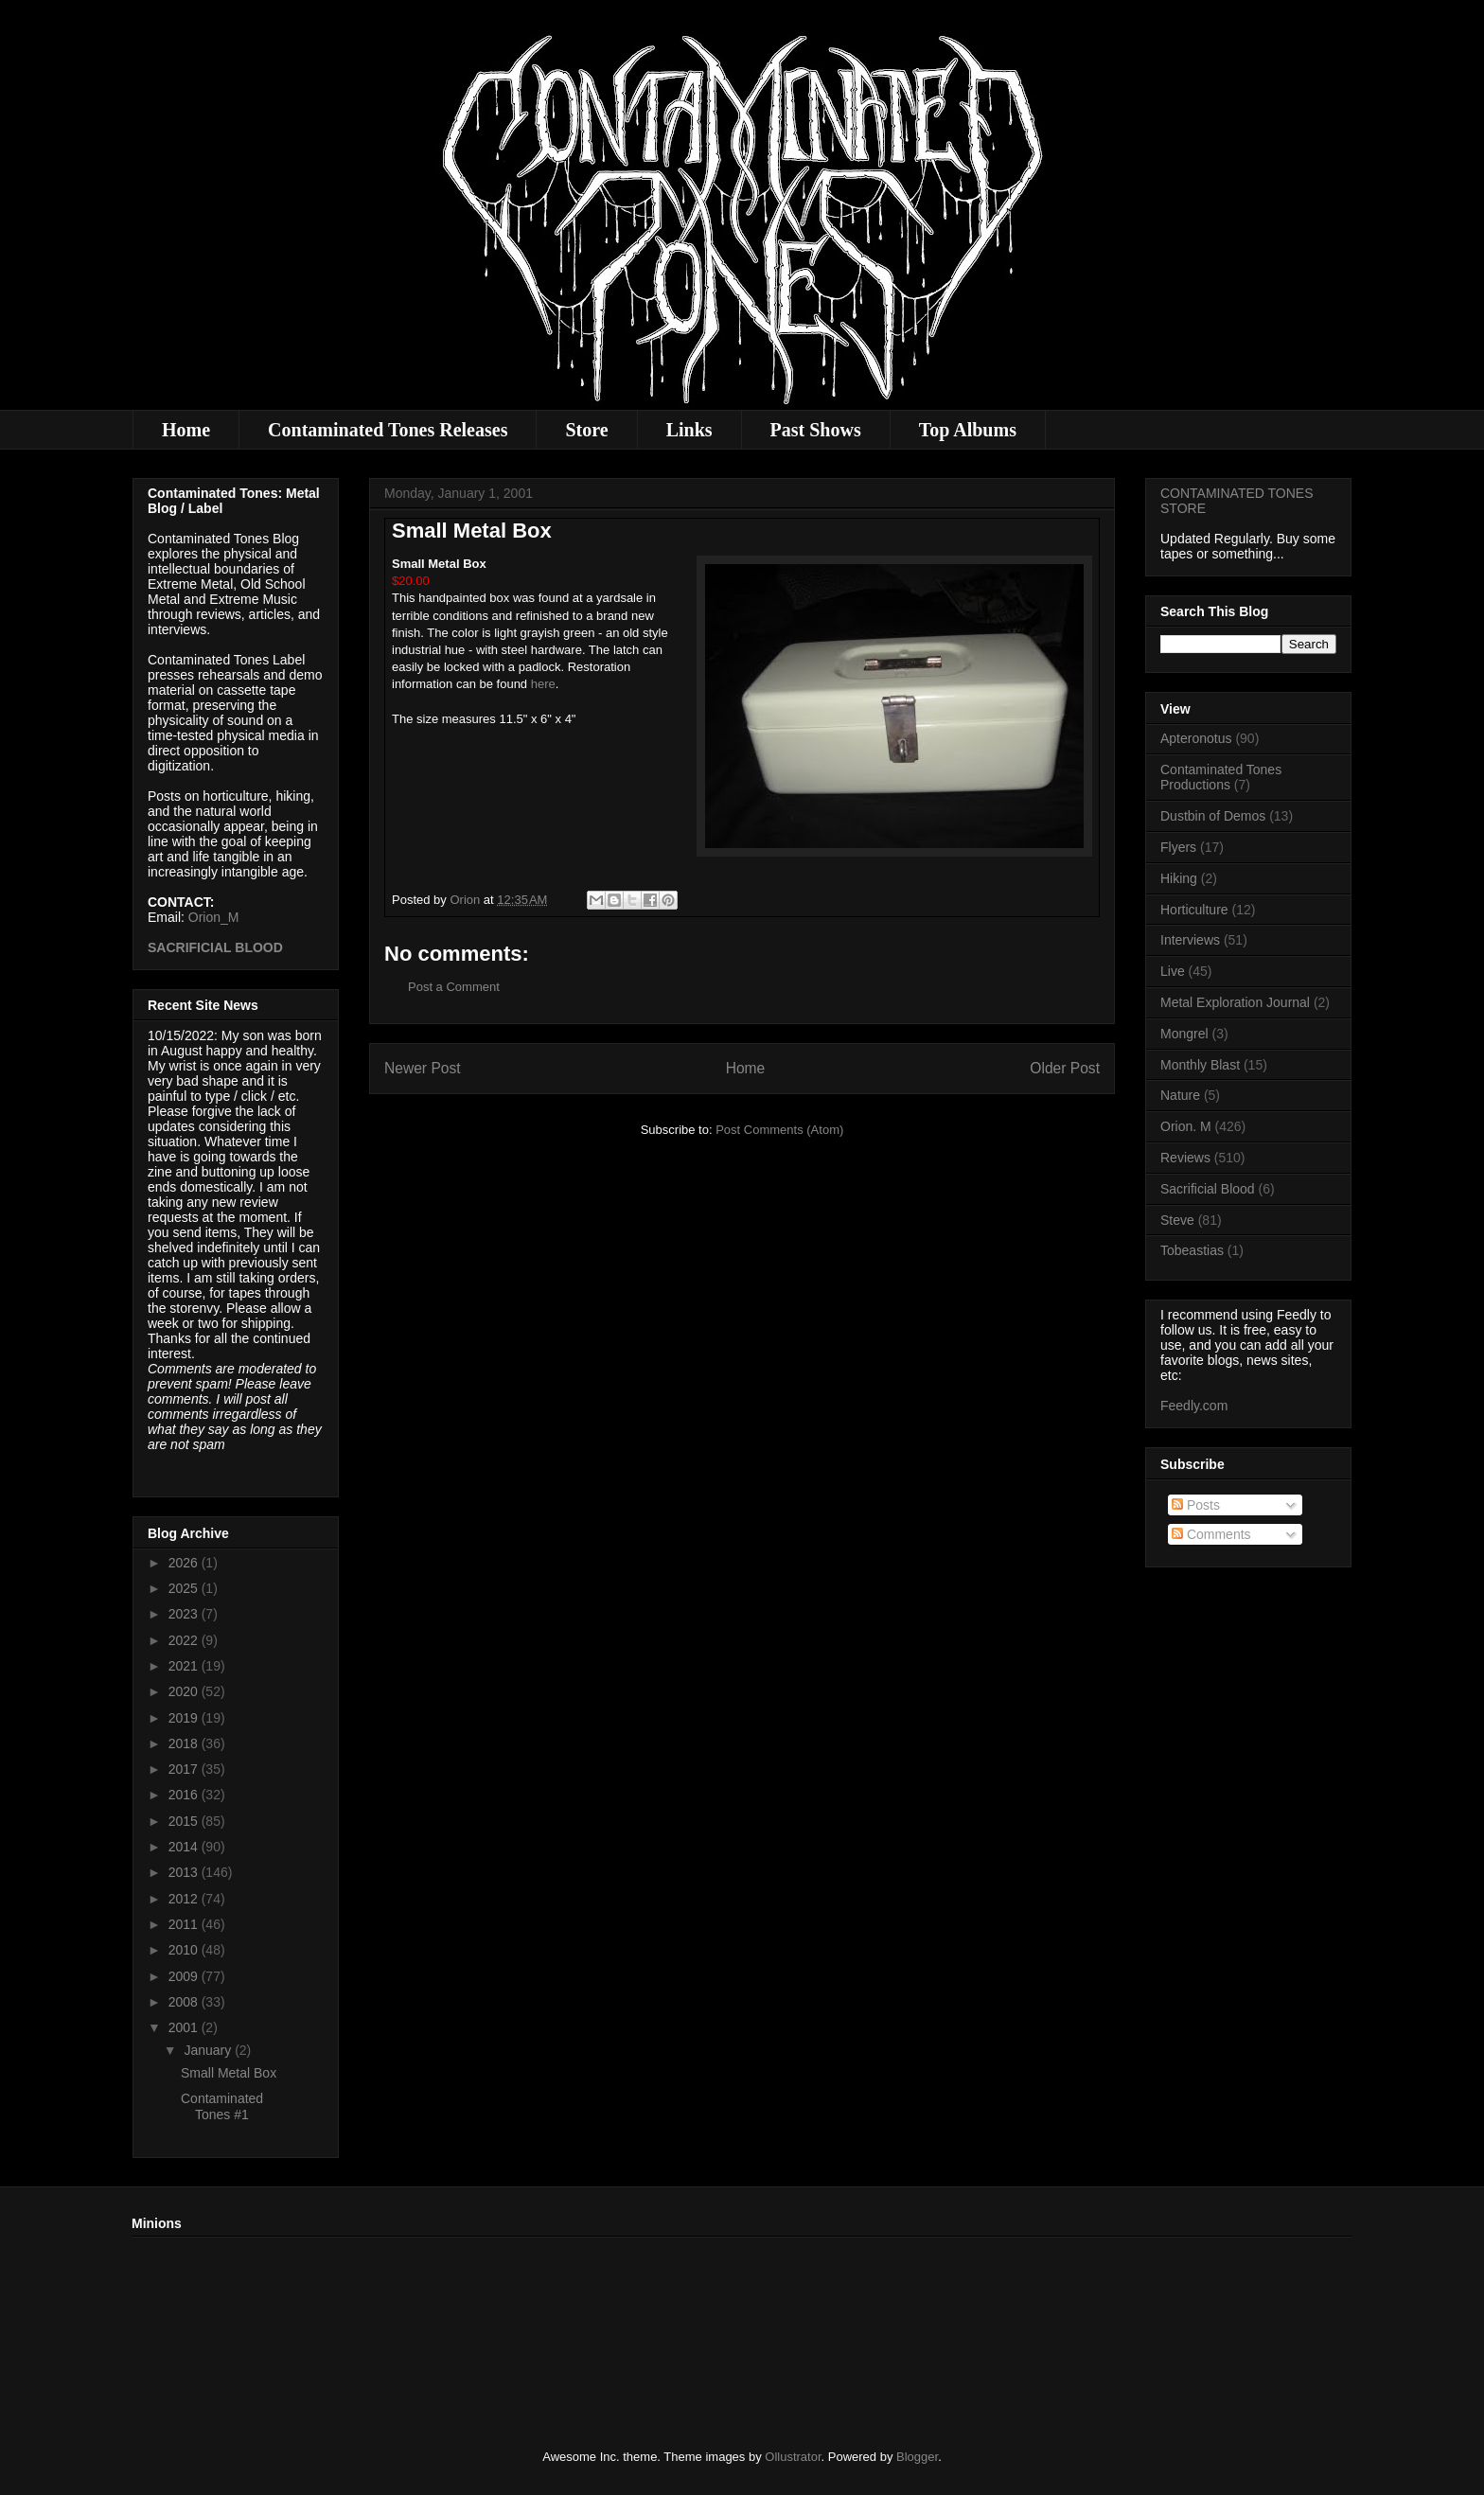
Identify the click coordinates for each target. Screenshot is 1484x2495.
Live (1172, 971)
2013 (185, 1872)
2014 (185, 1846)
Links (689, 429)
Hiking (1178, 878)
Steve (1177, 1220)
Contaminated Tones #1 (222, 2106)
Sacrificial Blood (1207, 1188)
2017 (185, 1769)
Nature (1180, 1095)
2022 (185, 1640)
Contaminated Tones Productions (1220, 777)
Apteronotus (1196, 738)
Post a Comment (454, 987)
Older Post (1065, 1068)
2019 (185, 1717)
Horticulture (1194, 909)
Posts (1196, 1505)
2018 (185, 1743)
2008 (185, 2001)
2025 (185, 1588)
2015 (185, 1821)
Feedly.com (1194, 1405)
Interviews (1190, 939)
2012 (185, 1898)
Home (186, 429)
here (543, 684)
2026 (185, 1562)
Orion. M (1185, 1126)
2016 (185, 1794)
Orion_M (213, 917)
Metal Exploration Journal (1235, 1002)
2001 (185, 2027)
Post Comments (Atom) (779, 1130)
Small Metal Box (228, 2072)
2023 (185, 1613)
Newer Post (422, 1068)
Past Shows (815, 429)
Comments (1211, 1534)
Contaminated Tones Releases (387, 429)
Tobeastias (1192, 1250)
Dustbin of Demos (1212, 815)
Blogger (917, 2457)
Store (586, 429)
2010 (185, 1949)
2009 (185, 1976)
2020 (185, 1691)
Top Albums (967, 429)
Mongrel (1184, 1033)
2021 (185, 1665)
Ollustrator (793, 2457)
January (209, 2050)
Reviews (1185, 1157)
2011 (185, 1924)
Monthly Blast (1200, 1064)
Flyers (1178, 847)
